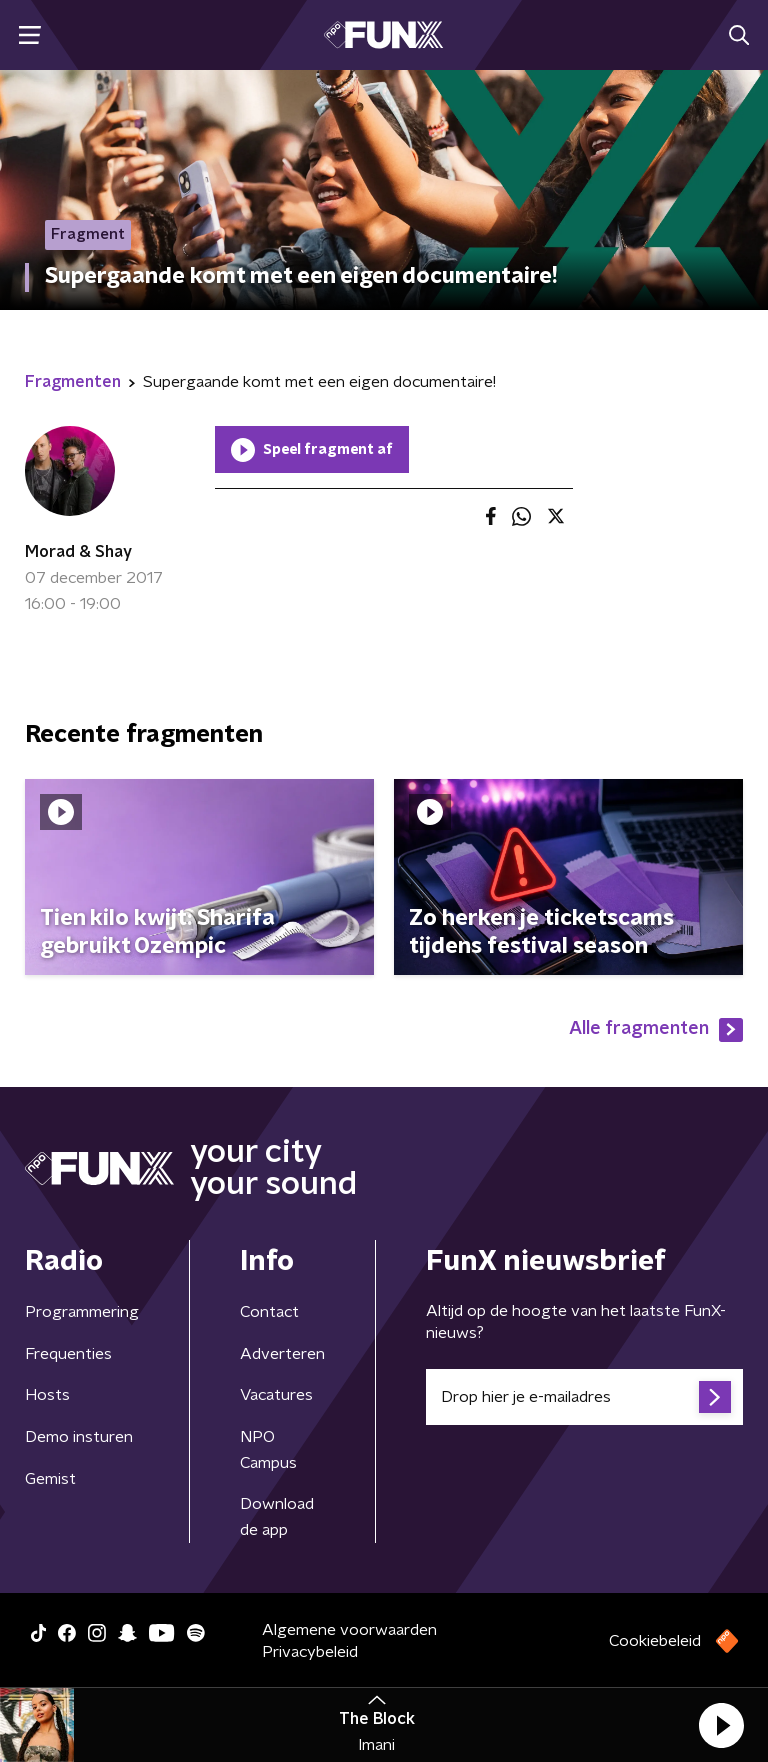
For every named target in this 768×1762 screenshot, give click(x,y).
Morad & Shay (78, 552)
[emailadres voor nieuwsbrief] (584, 1397)
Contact (269, 1312)
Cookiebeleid (655, 1641)
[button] (721, 1725)
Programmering (82, 1312)
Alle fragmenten (656, 1030)
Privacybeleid (310, 1652)
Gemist (50, 1479)
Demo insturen (79, 1437)
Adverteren (282, 1354)
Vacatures (276, 1395)
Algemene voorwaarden (349, 1630)
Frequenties (68, 1354)
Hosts (47, 1395)
